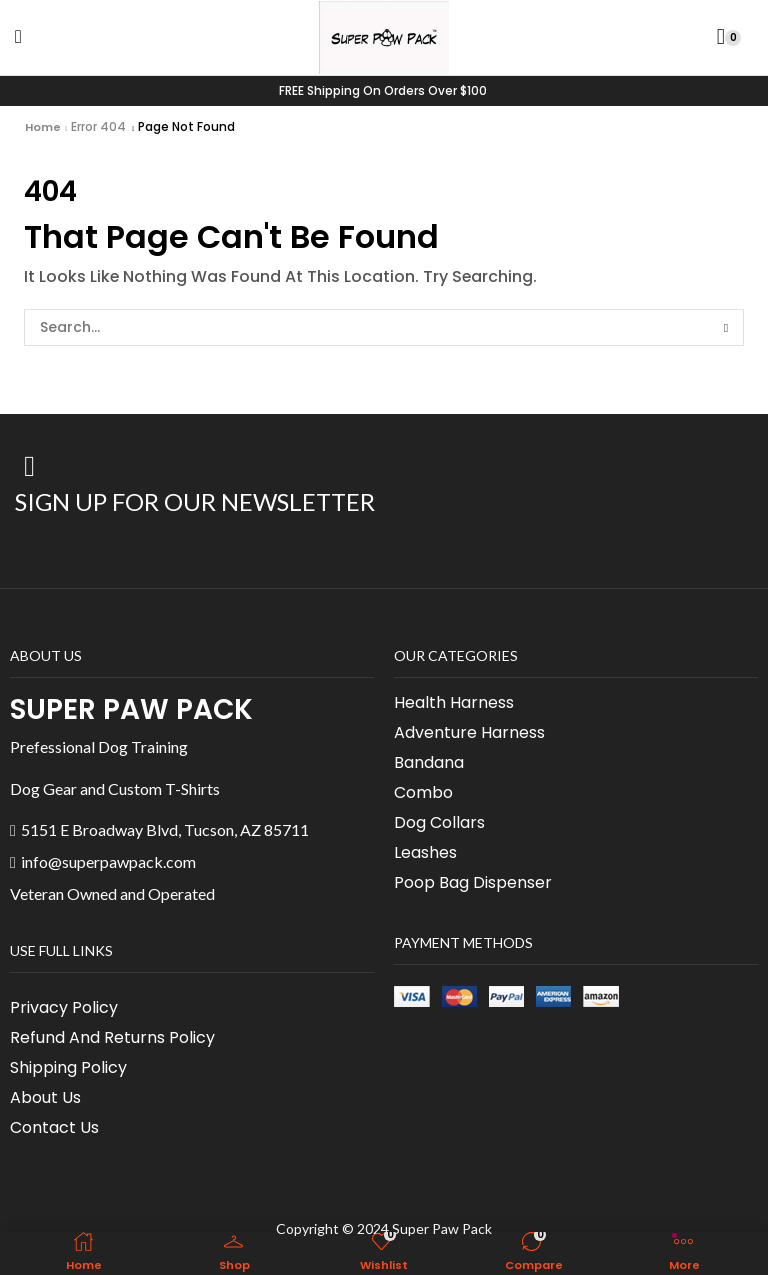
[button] (18, 37)
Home (43, 126)
